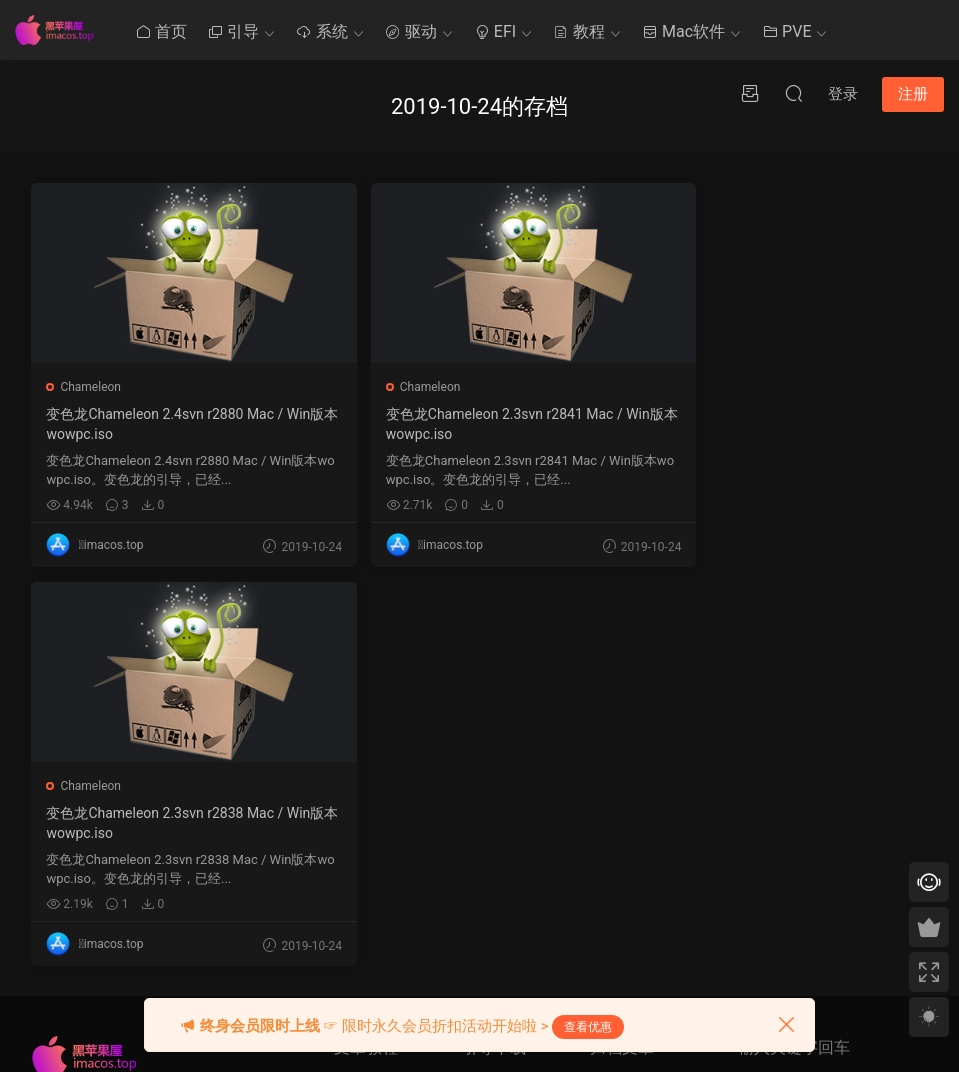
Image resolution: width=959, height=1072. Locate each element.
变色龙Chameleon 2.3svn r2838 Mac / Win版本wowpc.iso (782, 424)
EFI (495, 31)
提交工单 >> (770, 746)
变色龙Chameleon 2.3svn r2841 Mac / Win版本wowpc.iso (478, 424)
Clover (479, 697)
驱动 (411, 31)
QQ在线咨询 (770, 775)
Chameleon (91, 387)
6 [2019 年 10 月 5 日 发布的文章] (689, 758)
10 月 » (647, 965)
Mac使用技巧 (369, 734)
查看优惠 (588, 1027)
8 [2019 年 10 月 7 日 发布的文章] (599, 786)
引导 (233, 31)
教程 (579, 31)
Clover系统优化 (375, 771)
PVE (786, 31)
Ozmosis (485, 734)
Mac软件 (683, 31)
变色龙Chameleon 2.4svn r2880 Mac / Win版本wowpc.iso (175, 424)
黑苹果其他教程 (376, 697)
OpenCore (488, 771)
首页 (161, 31)
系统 (322, 31)
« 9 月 (605, 965)
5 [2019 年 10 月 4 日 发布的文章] (671, 758)
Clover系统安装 (375, 808)
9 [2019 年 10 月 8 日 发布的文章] (617, 786)
